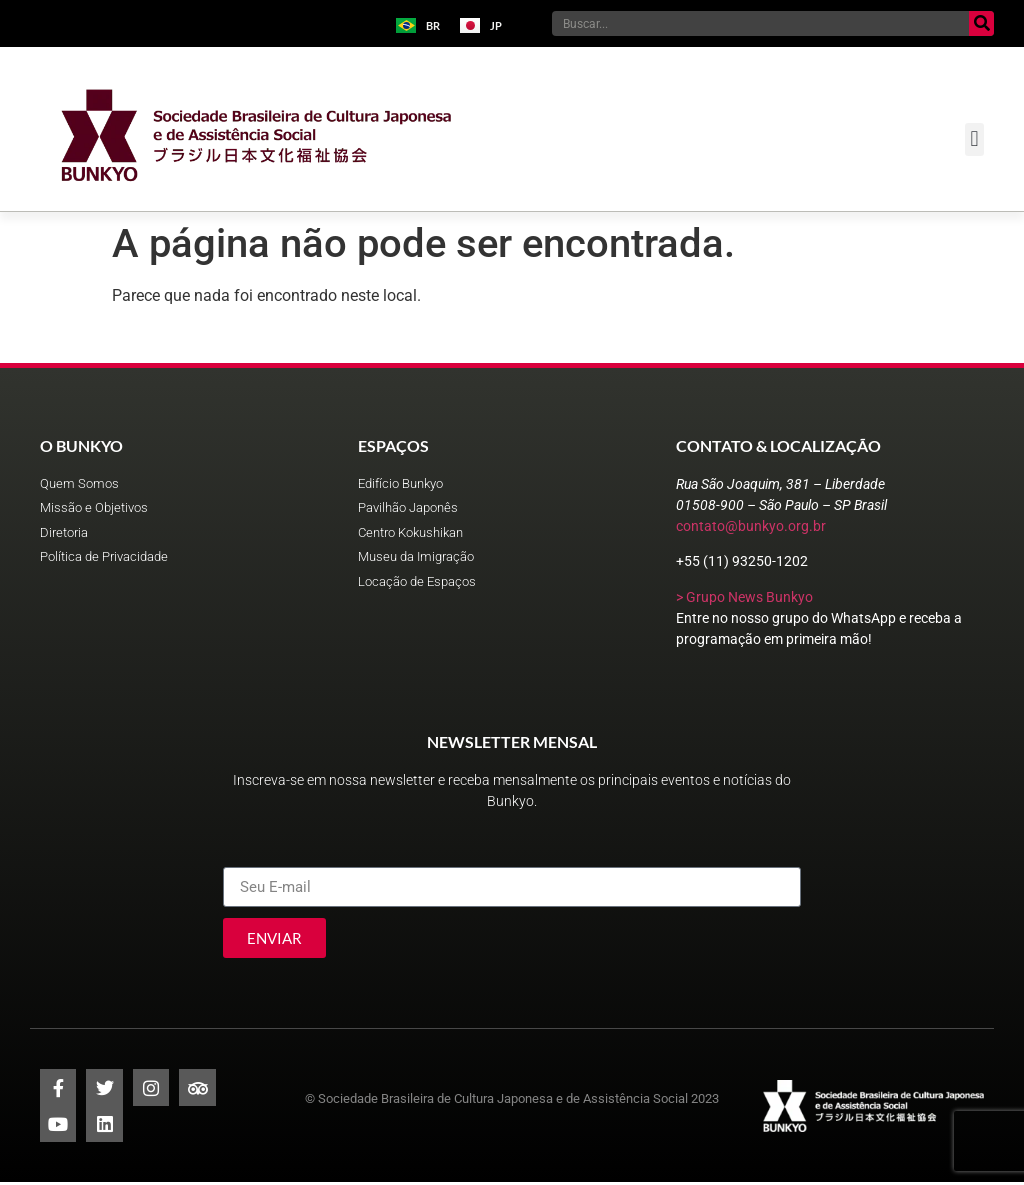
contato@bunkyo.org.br (751, 526)
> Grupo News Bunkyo (744, 597)
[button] (974, 139)
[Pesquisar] (981, 23)
